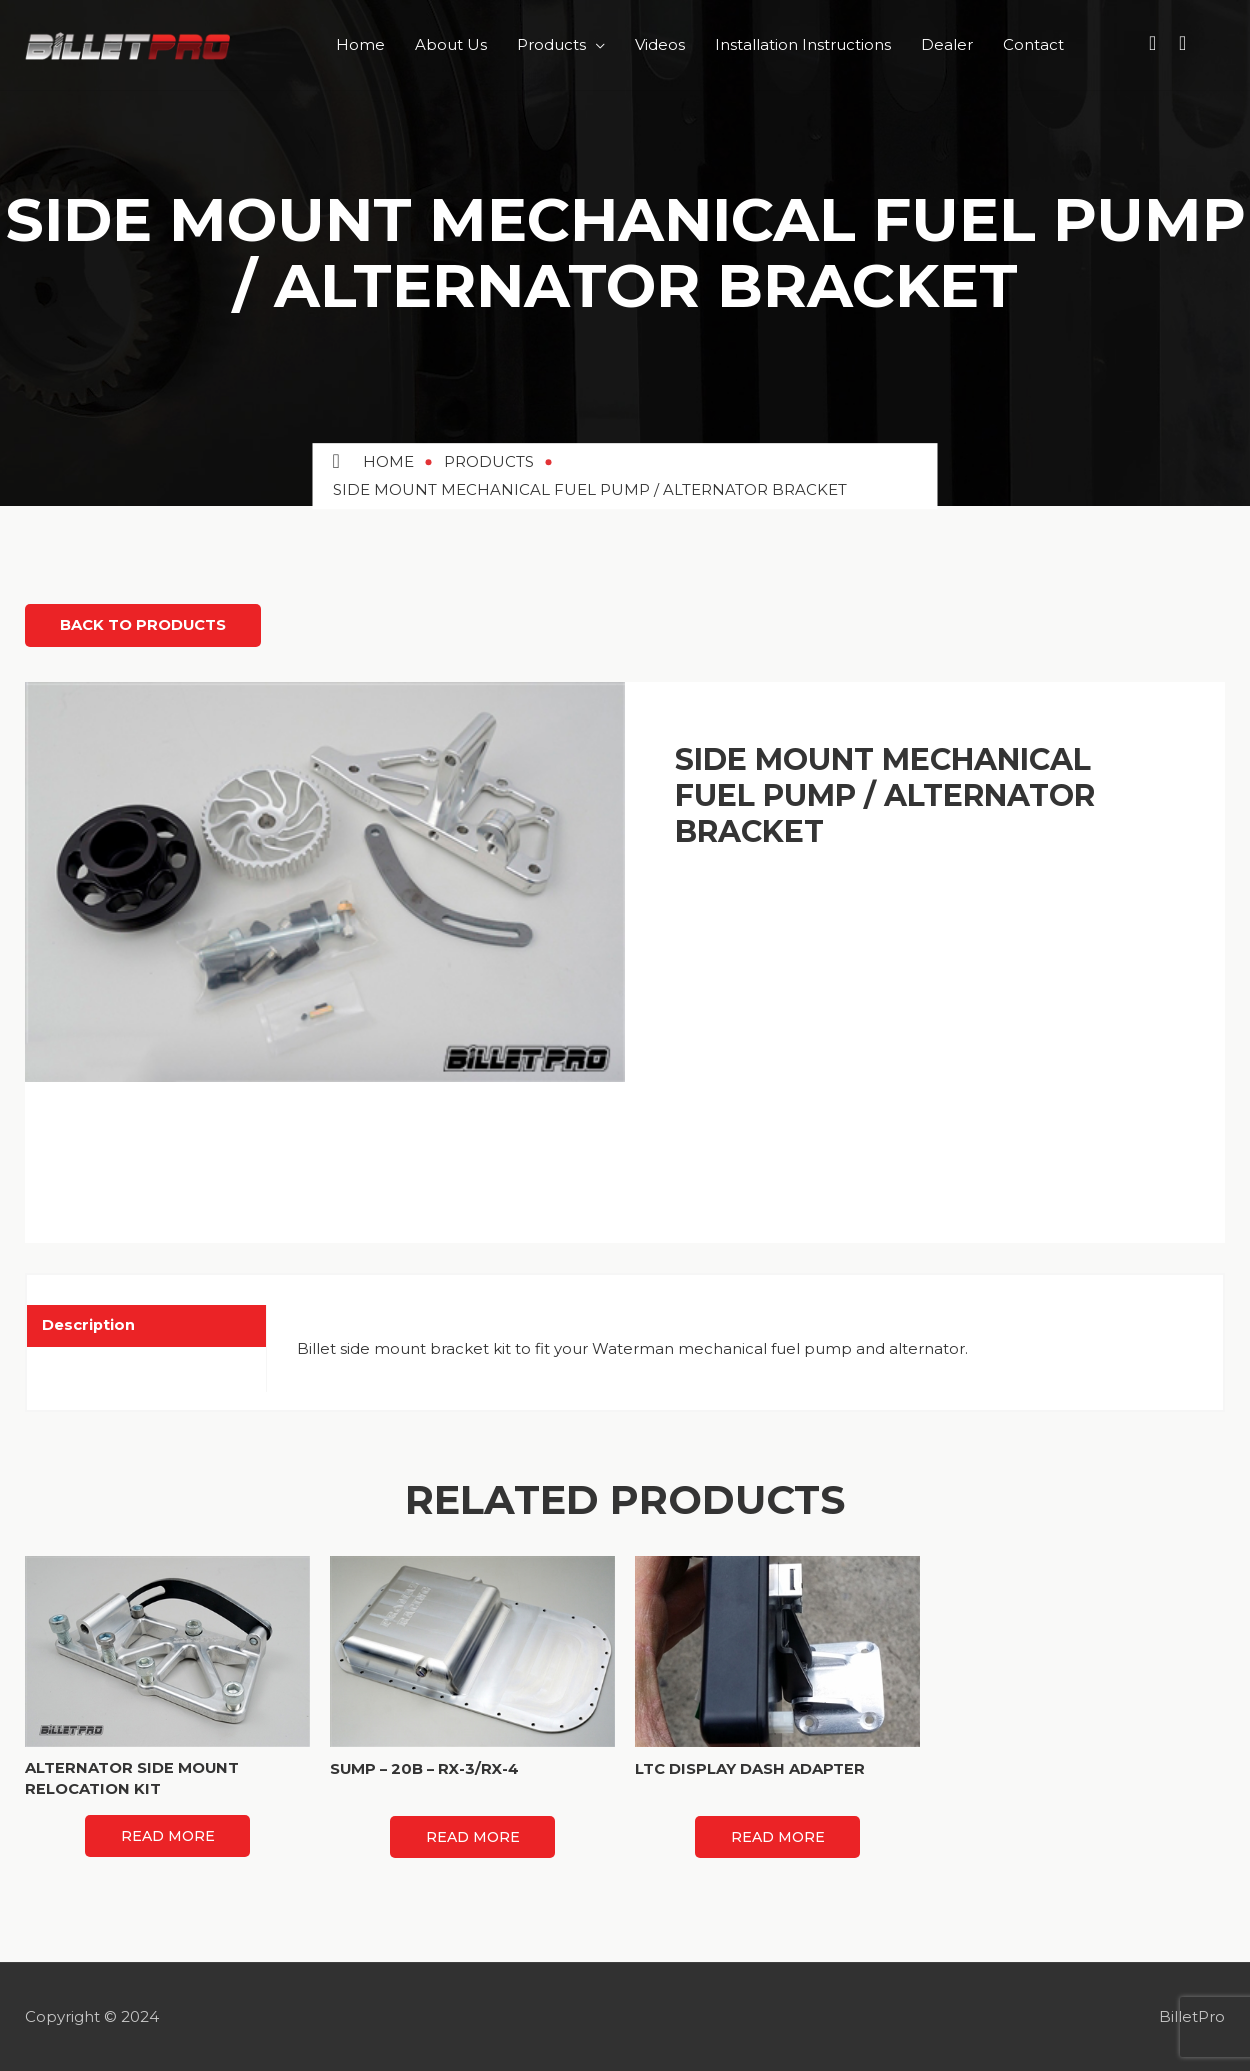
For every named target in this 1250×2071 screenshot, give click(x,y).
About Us (451, 44)
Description (89, 1323)
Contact (1033, 44)
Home (360, 44)
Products (551, 44)
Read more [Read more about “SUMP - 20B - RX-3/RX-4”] (473, 1836)
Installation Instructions (803, 44)
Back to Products (148, 624)
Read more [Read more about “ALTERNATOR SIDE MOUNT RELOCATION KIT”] (168, 1835)
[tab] (146, 1324)
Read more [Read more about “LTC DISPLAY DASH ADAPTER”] (778, 1836)
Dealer (947, 44)
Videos (660, 44)
